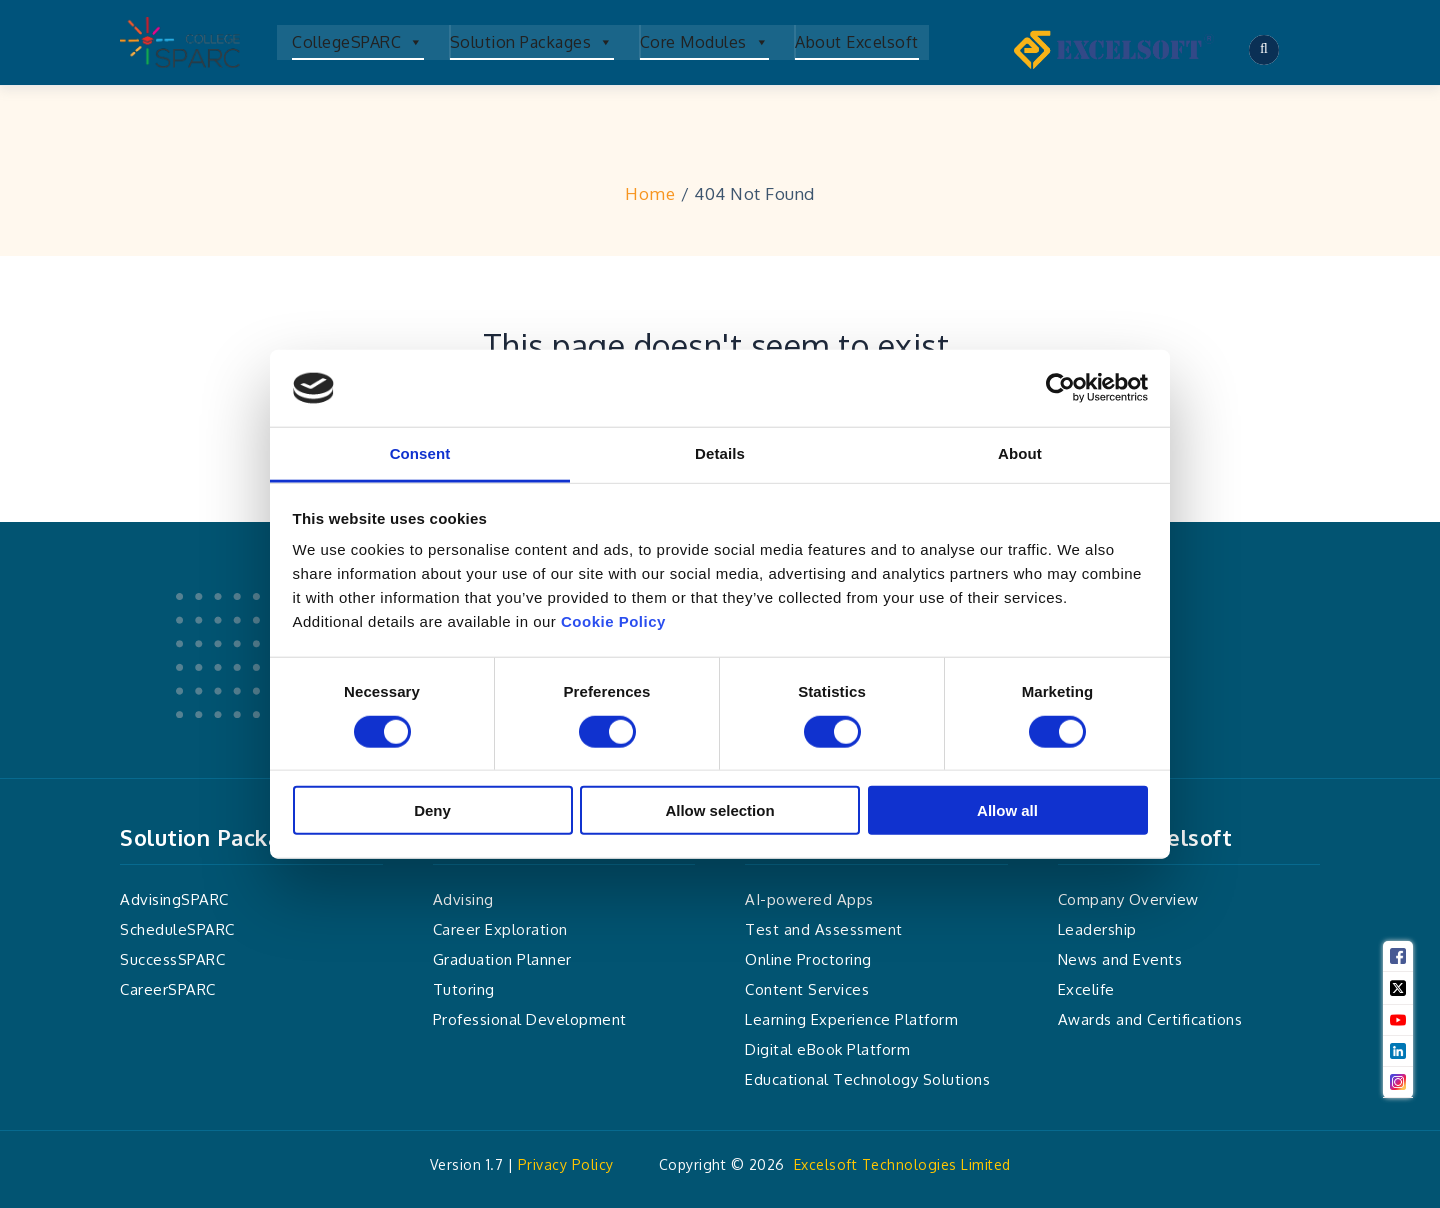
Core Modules (705, 42)
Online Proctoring (808, 959)
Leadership (1097, 929)
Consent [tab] (420, 453)
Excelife (1086, 989)
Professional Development (530, 1019)
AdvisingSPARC (174, 899)
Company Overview (1128, 899)
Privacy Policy (566, 1164)
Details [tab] (720, 453)
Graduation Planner (502, 959)
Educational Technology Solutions (867, 1079)
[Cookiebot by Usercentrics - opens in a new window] (1060, 388)
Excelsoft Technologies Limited (902, 1164)
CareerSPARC (168, 989)
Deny (432, 810)
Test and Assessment (824, 929)
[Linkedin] (1398, 1051)
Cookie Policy (613, 621)
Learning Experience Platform (851, 1019)
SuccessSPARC (172, 959)
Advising (463, 899)
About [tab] (1020, 453)
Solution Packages (532, 42)
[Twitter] (1398, 988)
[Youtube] (1398, 1020)
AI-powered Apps (809, 899)
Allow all (1007, 810)
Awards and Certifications (1150, 1019)
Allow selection (719, 810)
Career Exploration (500, 929)
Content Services (807, 989)
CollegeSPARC (358, 42)
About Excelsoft (857, 42)
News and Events (1120, 959)
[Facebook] (1398, 956)
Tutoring (464, 989)
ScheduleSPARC (177, 929)
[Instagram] (1398, 1082)
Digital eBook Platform (827, 1049)
